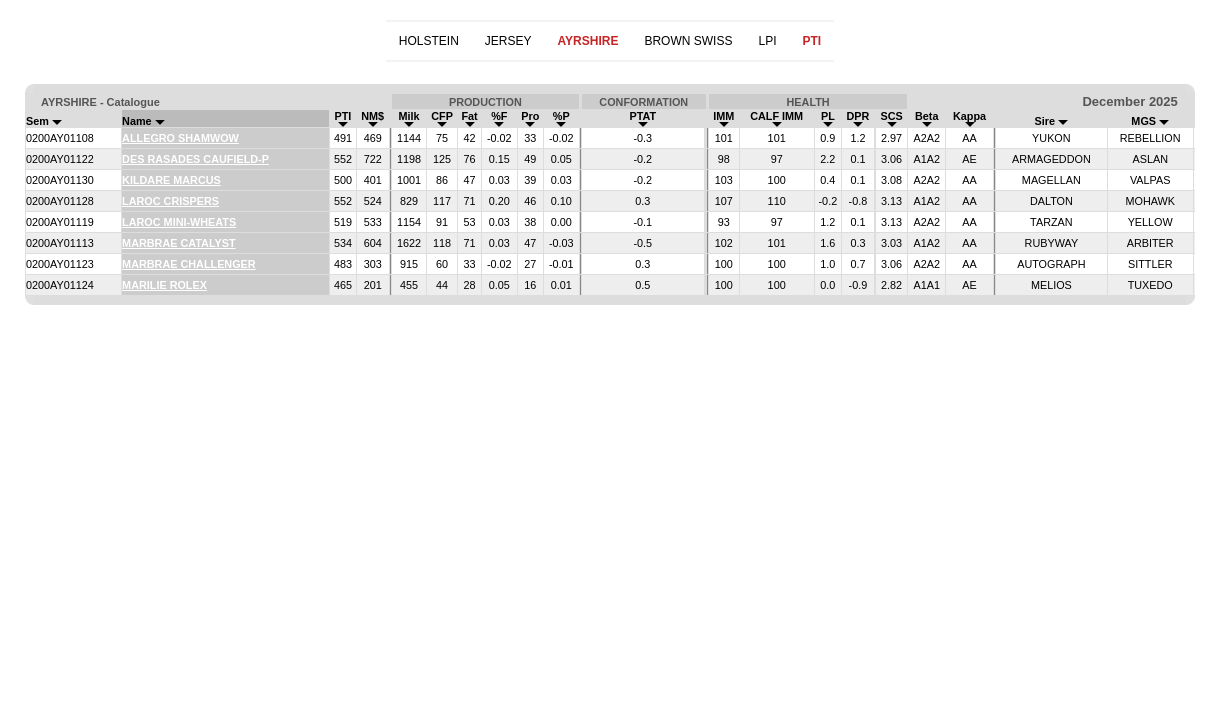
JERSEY (508, 41)
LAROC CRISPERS (170, 201)
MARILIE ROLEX (164, 285)
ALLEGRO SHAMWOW (180, 138)
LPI (767, 41)
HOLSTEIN (429, 41)
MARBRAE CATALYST (179, 243)
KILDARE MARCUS (171, 180)
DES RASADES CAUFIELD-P (195, 159)
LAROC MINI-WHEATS (179, 222)
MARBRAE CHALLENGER (189, 264)
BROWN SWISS (688, 41)
